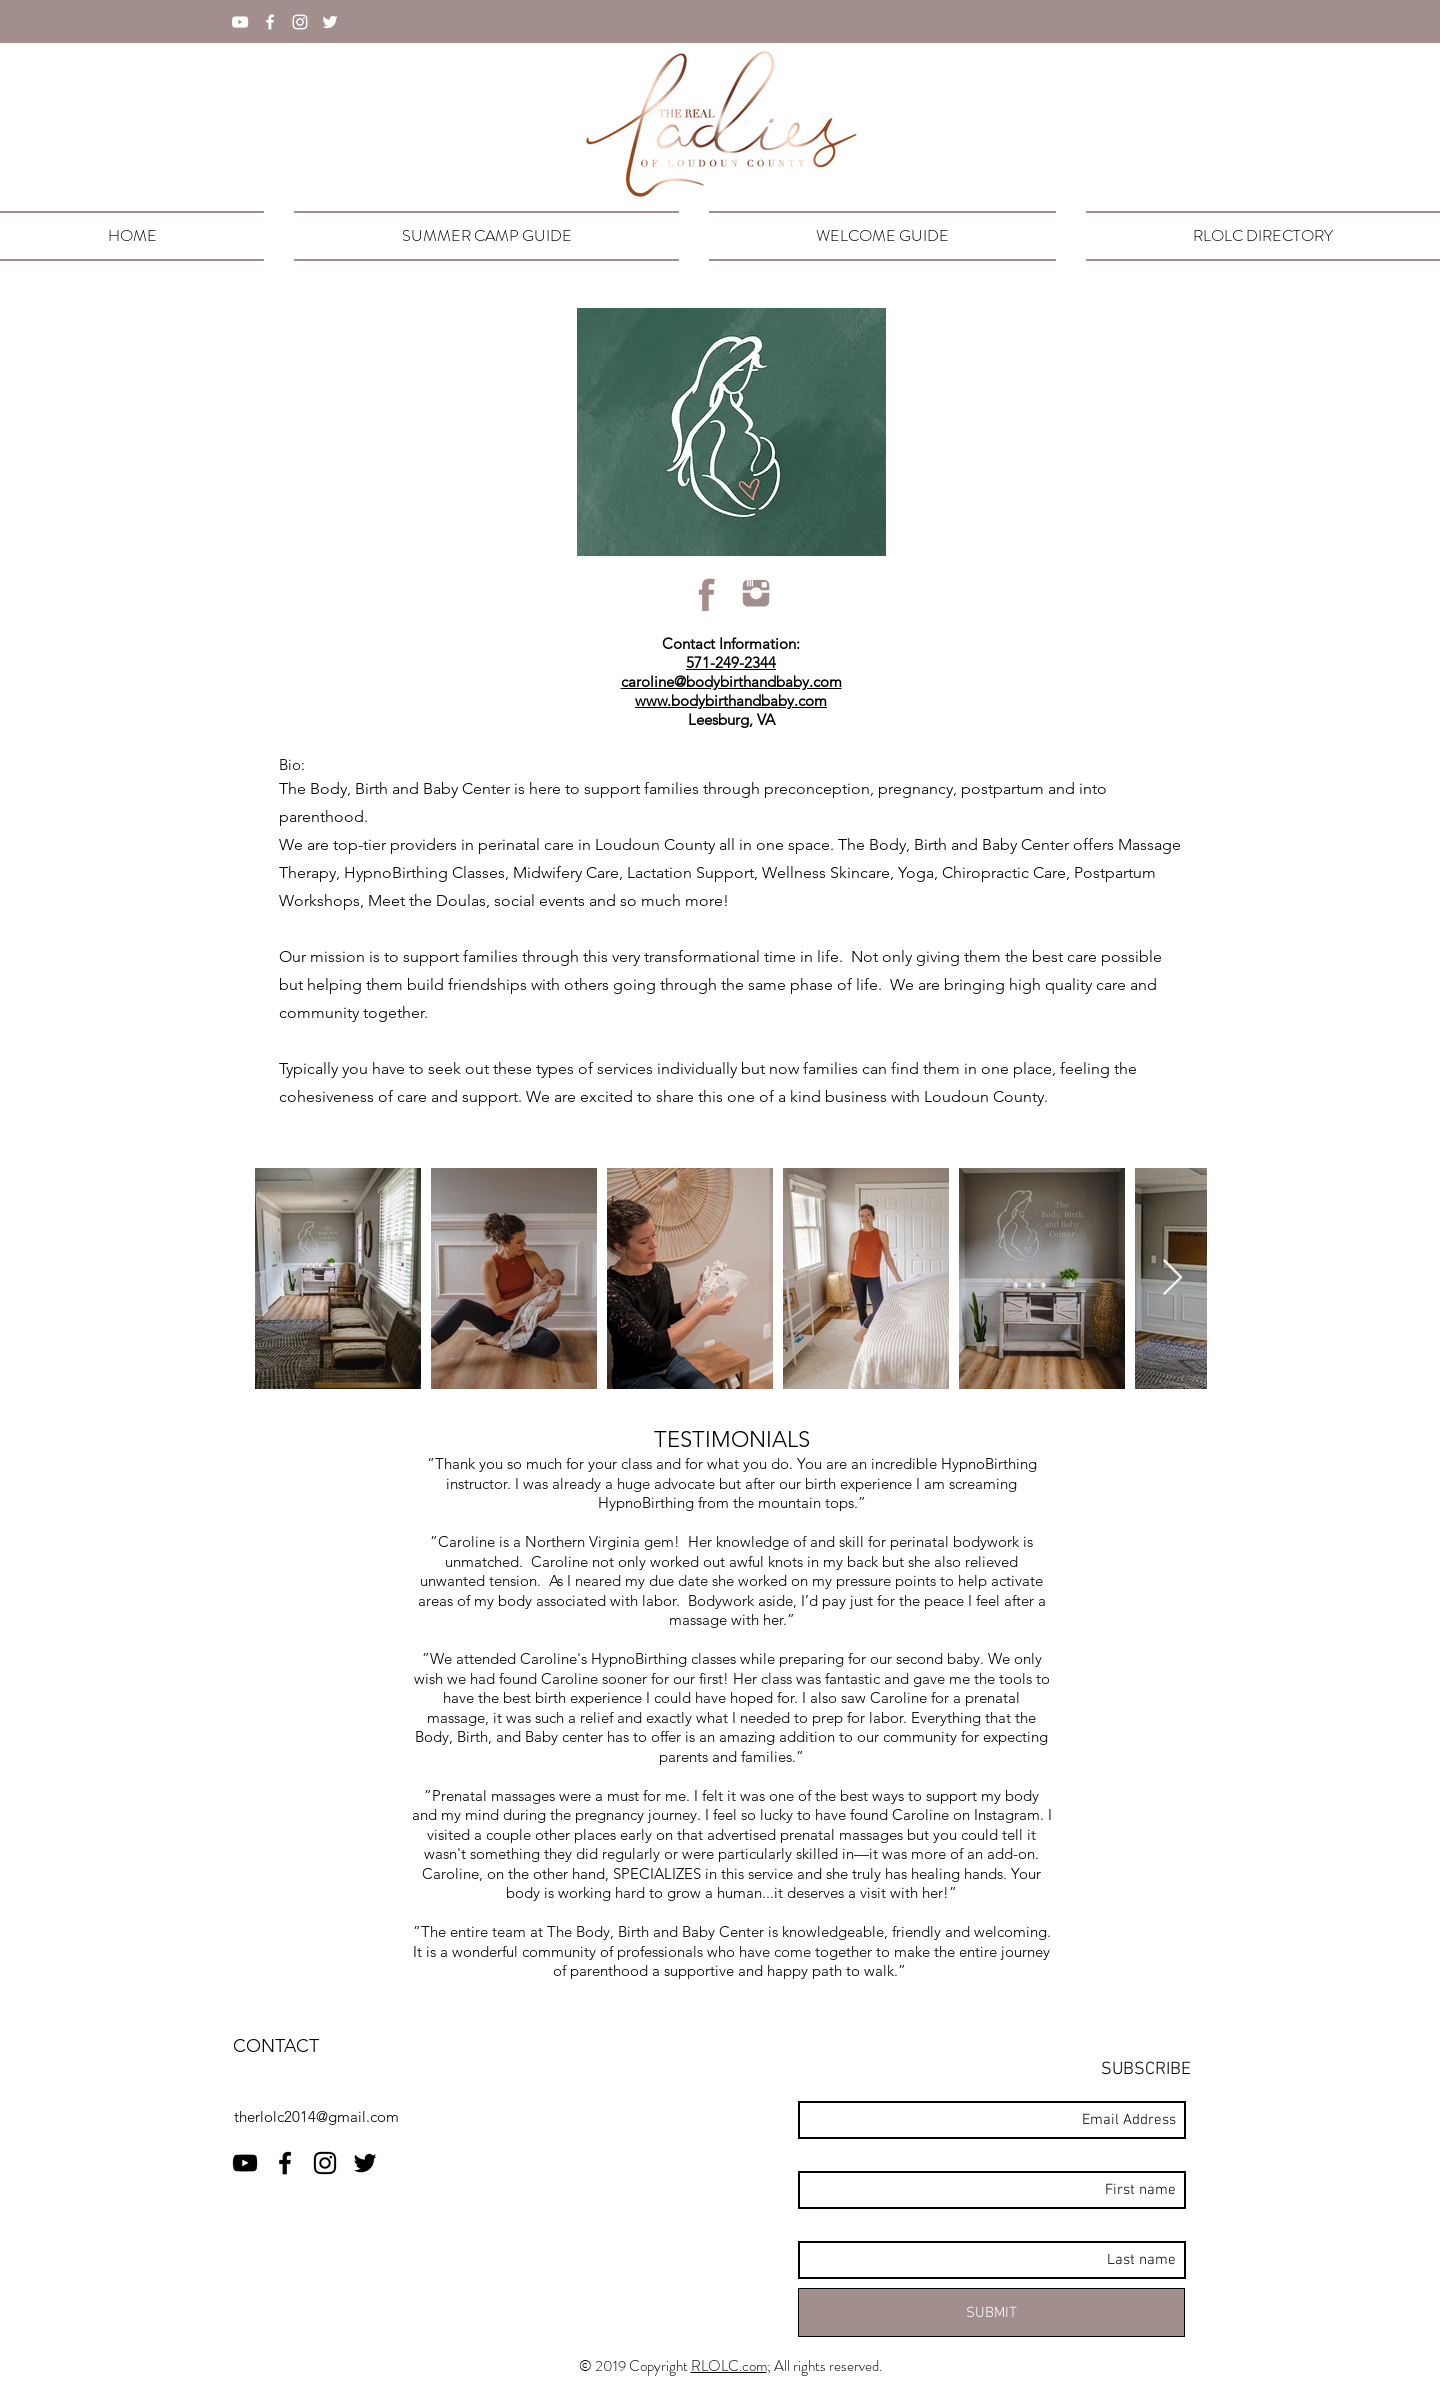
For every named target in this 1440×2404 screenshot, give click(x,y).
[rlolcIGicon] (756, 594)
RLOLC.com (729, 2366)
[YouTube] (240, 22)
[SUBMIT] (991, 2312)
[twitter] (330, 22)
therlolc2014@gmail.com (316, 2116)
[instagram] (300, 22)
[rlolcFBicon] (707, 594)
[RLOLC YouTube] (245, 2163)
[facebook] (270, 22)
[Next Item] (1172, 1278)
